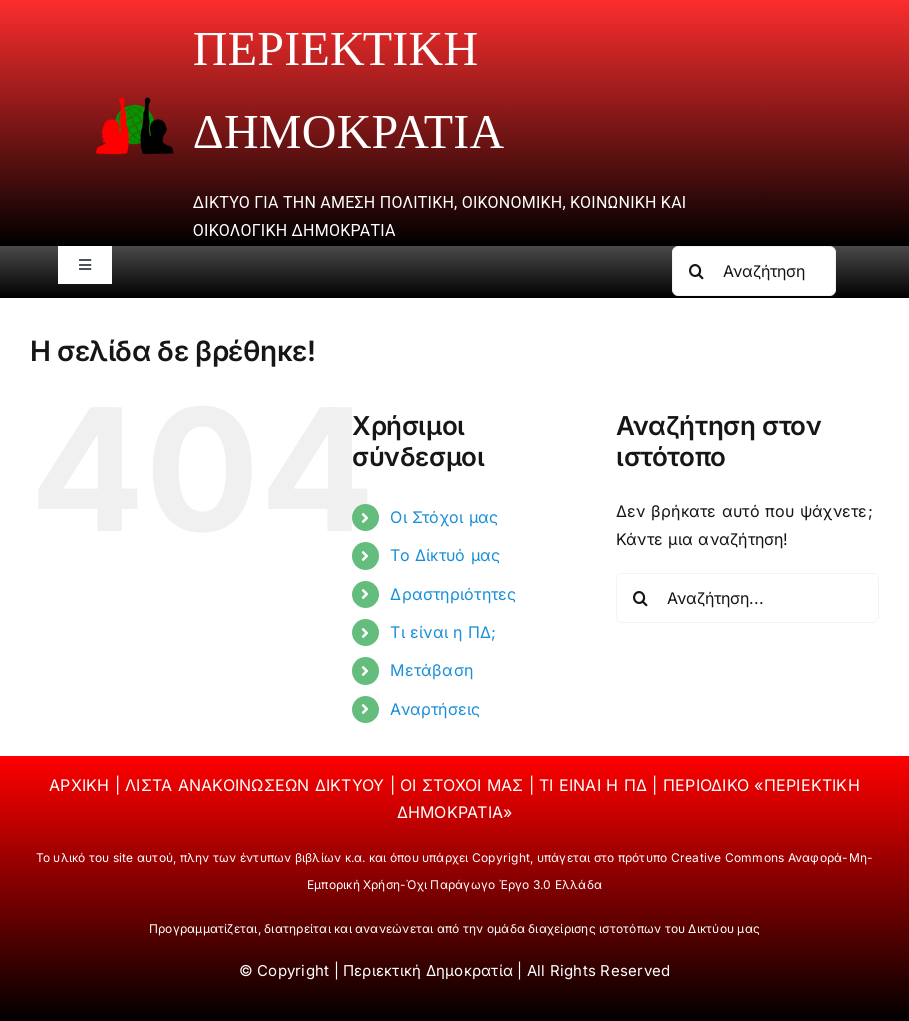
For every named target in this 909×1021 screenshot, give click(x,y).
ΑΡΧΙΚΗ (82, 785)
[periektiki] (134, 105)
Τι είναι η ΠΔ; (443, 632)
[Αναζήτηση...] (754, 271)
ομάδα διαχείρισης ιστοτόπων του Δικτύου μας (623, 928)
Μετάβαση (431, 670)
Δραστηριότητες (453, 594)
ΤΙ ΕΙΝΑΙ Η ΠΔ (595, 785)
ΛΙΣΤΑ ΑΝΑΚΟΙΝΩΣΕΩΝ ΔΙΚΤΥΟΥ (257, 785)
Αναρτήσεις (435, 709)
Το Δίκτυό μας (445, 555)
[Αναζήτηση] (697, 271)
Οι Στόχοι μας (444, 517)
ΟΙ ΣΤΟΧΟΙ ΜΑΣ (464, 785)
